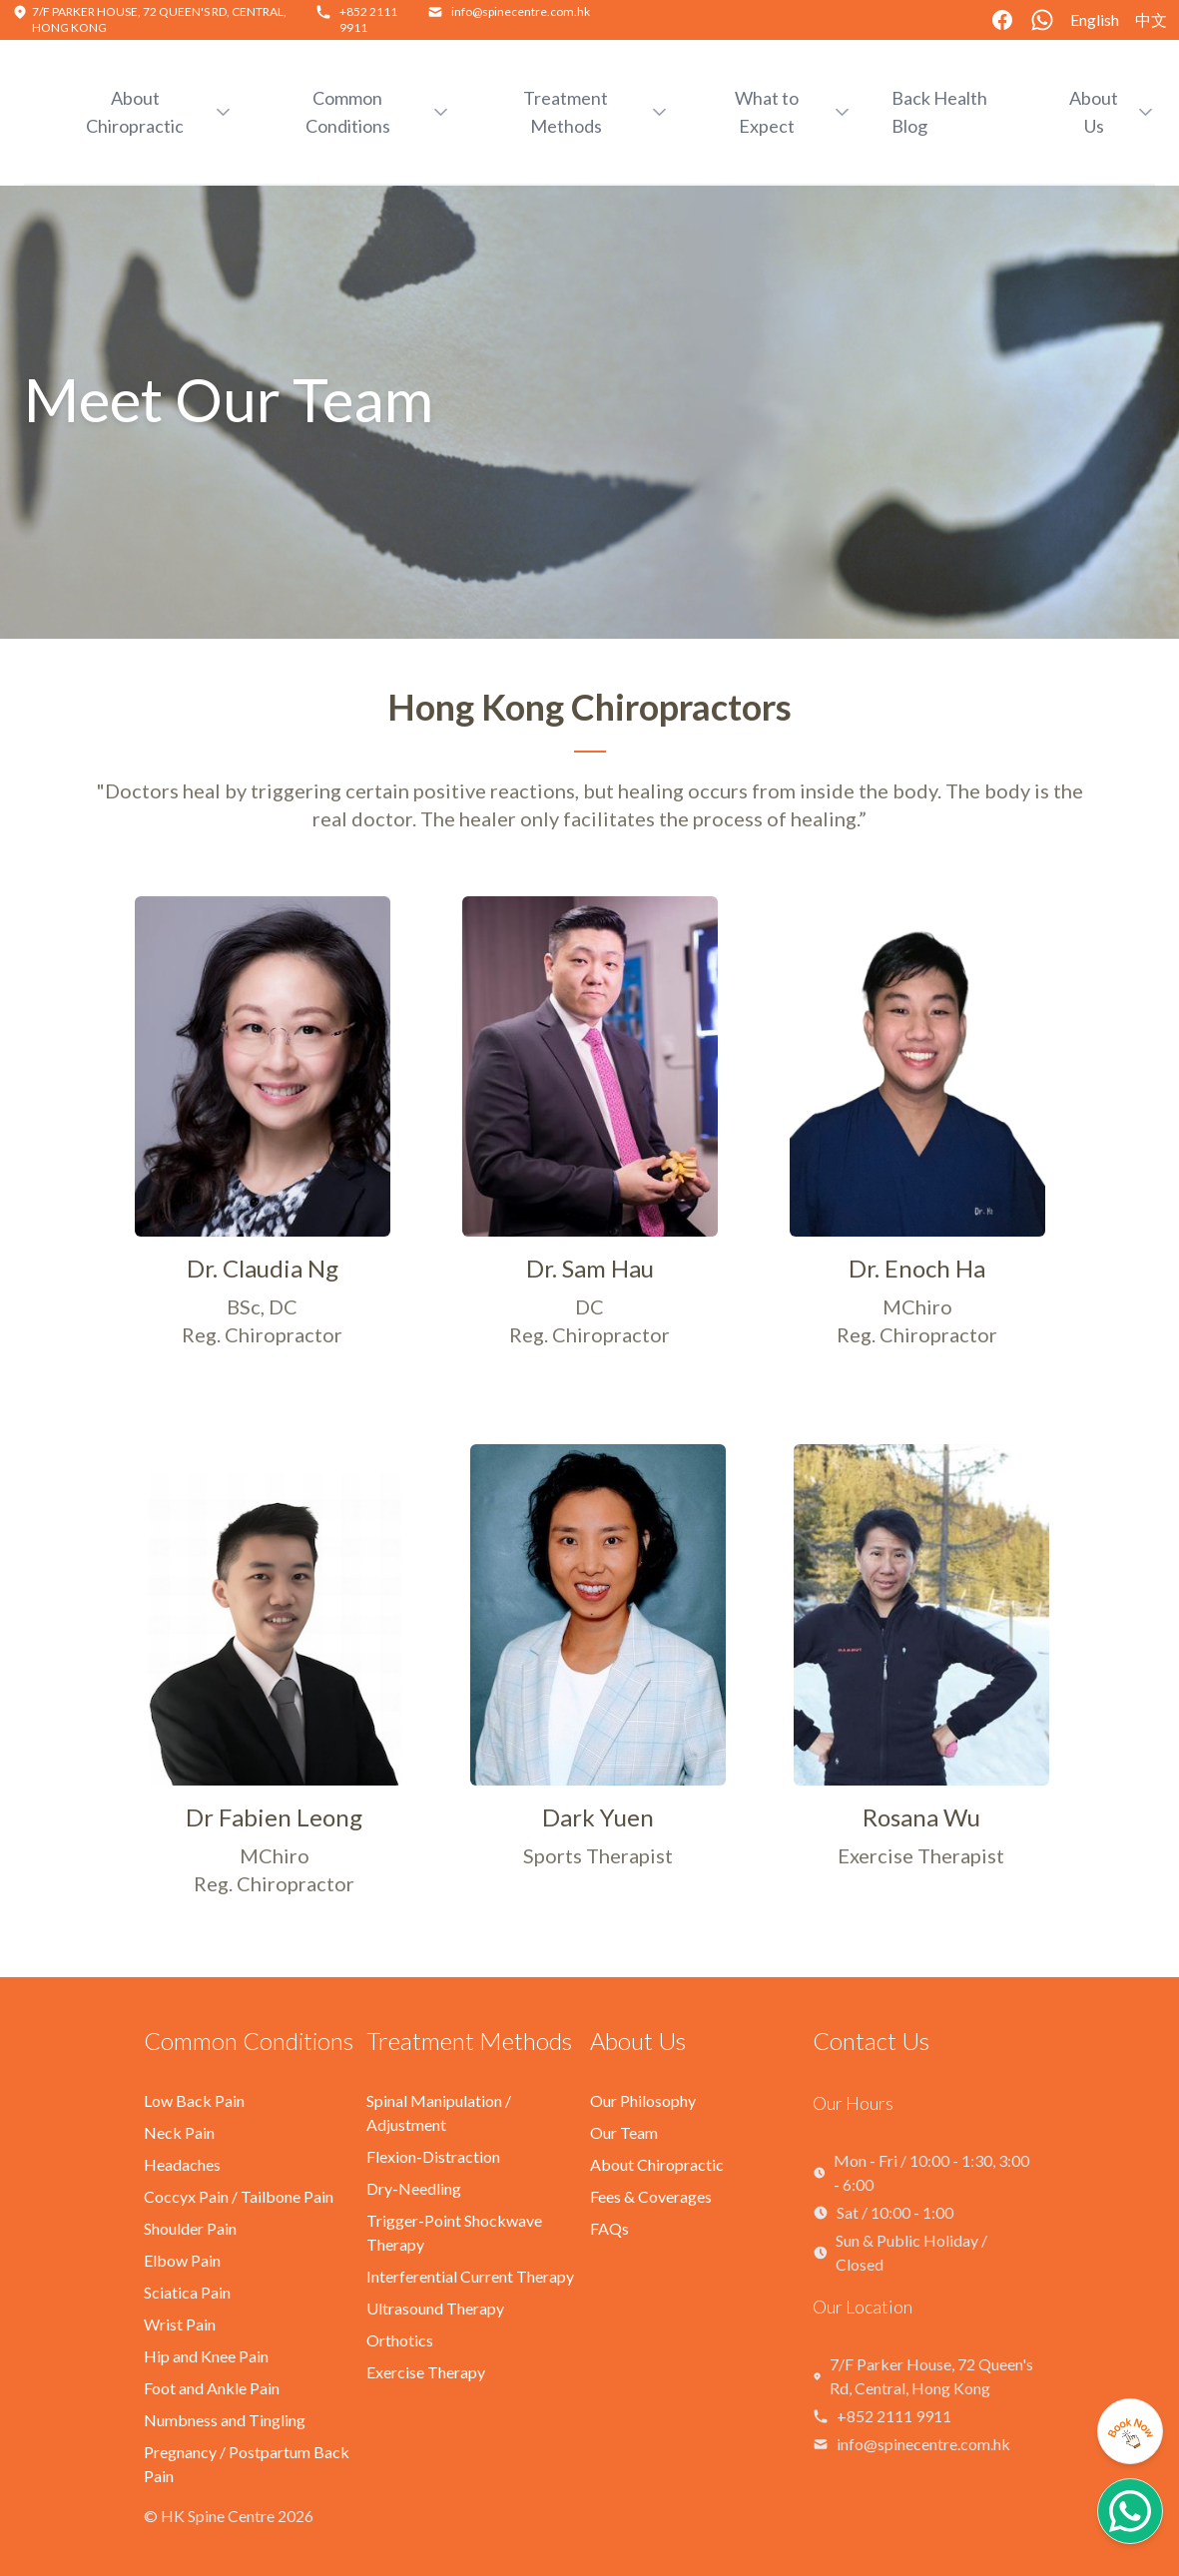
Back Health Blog (939, 112)
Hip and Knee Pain (206, 2355)
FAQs (609, 2228)
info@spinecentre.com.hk (520, 11)
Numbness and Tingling (224, 2419)
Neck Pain (179, 2132)
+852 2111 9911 (894, 2415)
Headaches (182, 2164)
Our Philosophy (643, 2100)
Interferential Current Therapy (470, 2276)
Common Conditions (248, 2040)
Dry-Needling (413, 2188)
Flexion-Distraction (433, 2156)
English (1094, 19)
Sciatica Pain (187, 2292)
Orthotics (399, 2339)
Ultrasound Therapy (435, 2308)
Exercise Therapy (425, 2371)
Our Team (624, 2132)
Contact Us (871, 2040)
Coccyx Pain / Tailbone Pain (238, 2196)
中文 (1151, 19)
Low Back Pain (194, 2100)
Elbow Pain (182, 2260)
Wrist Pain (180, 2324)
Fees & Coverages (651, 2196)
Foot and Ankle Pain (212, 2387)
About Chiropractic (657, 2164)
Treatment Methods (469, 2040)
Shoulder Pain (190, 2228)
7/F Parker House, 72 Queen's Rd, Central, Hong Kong (931, 2375)
